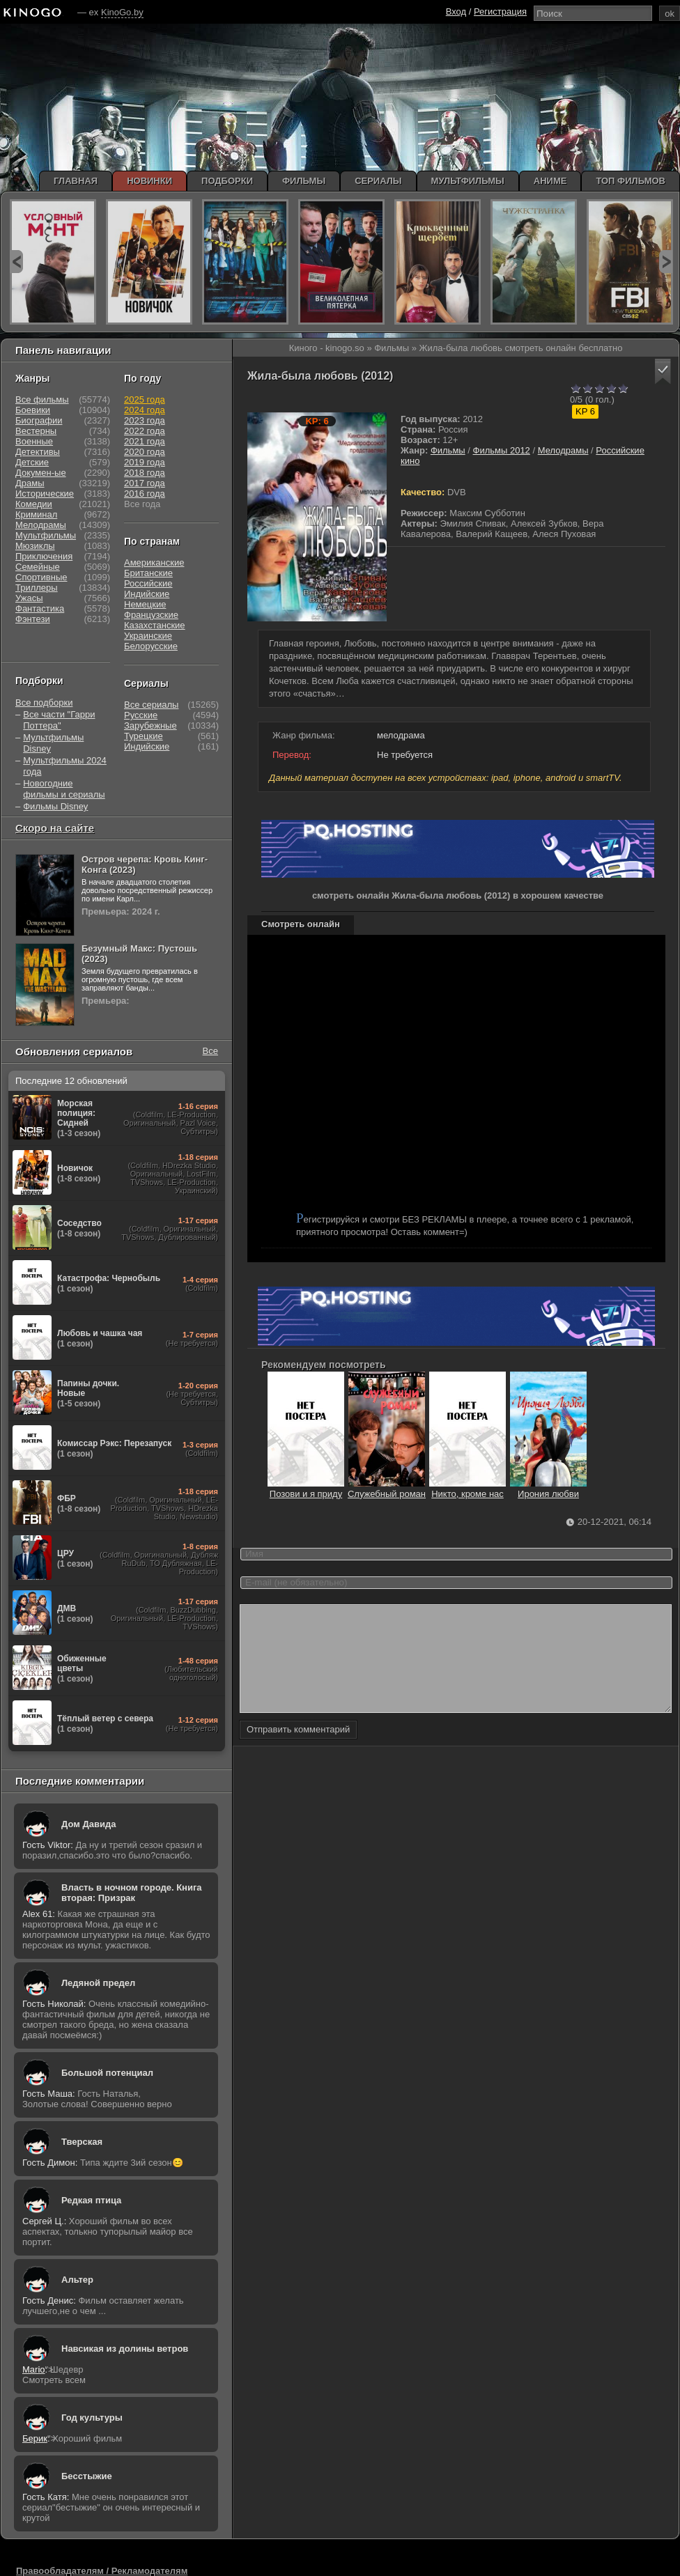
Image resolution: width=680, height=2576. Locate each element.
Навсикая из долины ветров (124, 2348)
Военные (34, 441)
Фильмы (448, 450)
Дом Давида (88, 1824)
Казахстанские (154, 625)
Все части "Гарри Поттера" (59, 720)
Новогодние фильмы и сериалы (64, 789)
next (665, 261)
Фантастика (39, 608)
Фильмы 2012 (501, 450)
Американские (154, 562)
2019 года (144, 462)
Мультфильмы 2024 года (65, 766)
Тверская (81, 2141)
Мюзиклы (35, 546)
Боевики (32, 410)
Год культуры (92, 2417)
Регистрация (500, 11)
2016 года (144, 493)
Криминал (36, 514)
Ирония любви (548, 1488)
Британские (148, 573)
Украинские (148, 635)
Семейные (37, 566)
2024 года (144, 410)
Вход (456, 11)
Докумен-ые (40, 472)
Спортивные (41, 577)
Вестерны (35, 431)
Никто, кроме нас (467, 1488)
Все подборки (43, 702)
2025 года (144, 399)
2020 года (144, 452)
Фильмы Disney (55, 806)
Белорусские (151, 646)
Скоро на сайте (54, 828)
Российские (148, 583)
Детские (32, 462)
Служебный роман (387, 1488)
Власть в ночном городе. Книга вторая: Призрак (131, 1892)
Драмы (30, 483)
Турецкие (143, 736)
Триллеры (36, 587)
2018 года (144, 472)
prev (16, 261)
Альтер (77, 2279)
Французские (151, 615)
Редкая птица (91, 2200)
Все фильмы (42, 399)
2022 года (144, 431)
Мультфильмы (45, 535)
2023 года (144, 420)
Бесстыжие (86, 2476)
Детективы (37, 452)
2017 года (144, 483)
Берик (34, 2438)
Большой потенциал (107, 2072)
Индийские (146, 594)
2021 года (144, 441)
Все (210, 1051)
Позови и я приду (306, 1488)
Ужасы (29, 598)
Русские (140, 715)
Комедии (33, 504)
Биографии (38, 420)
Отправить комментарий (298, 1750)
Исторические (44, 493)
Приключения (43, 556)
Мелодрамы (563, 450)
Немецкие (145, 604)
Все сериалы (151, 704)
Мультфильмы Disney (53, 743)
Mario (33, 2369)
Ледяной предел (98, 1983)
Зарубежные (150, 725)
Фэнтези (32, 619)
